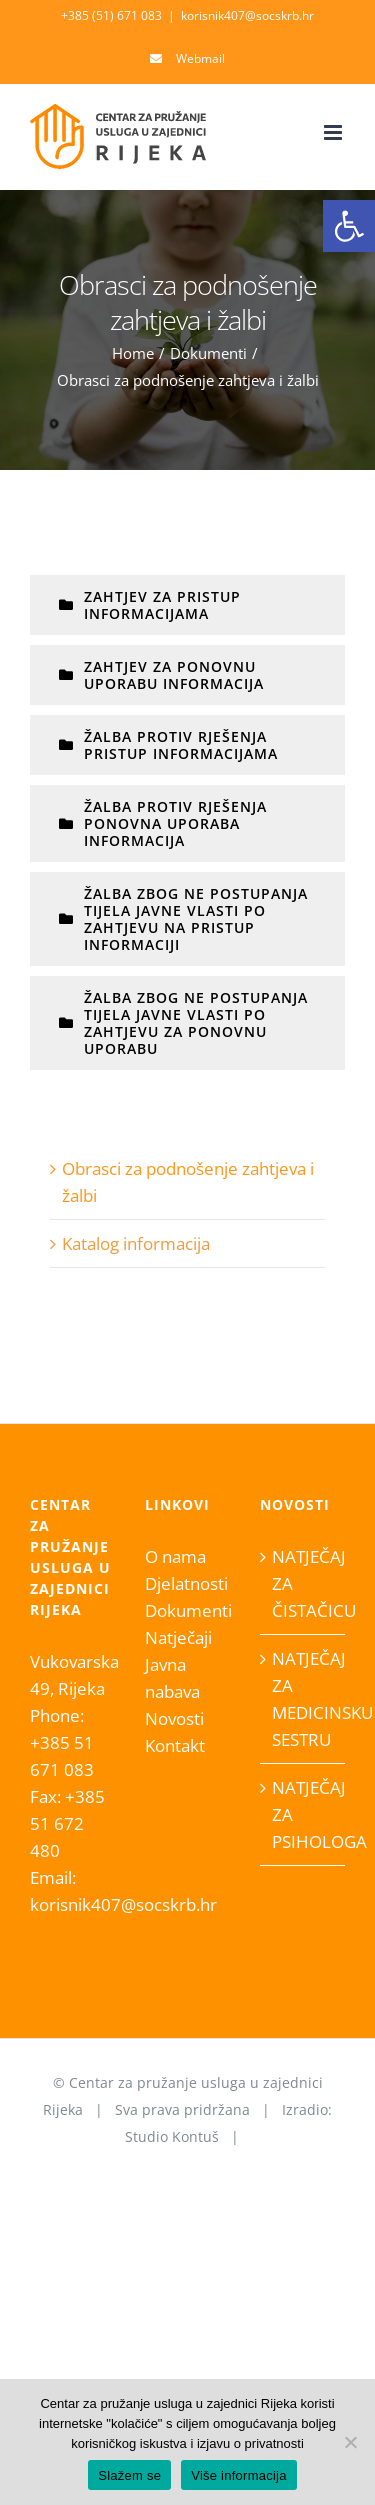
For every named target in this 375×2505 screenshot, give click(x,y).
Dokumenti (187, 1610)
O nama (175, 1556)
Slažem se (129, 2475)
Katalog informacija (136, 1243)
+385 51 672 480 (67, 1823)
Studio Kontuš (172, 2136)
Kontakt (175, 1745)
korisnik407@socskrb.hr (247, 15)
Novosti (174, 1718)
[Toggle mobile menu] (334, 132)
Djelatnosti (186, 1583)
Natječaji (178, 1637)
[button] (349, 226)
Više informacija (239, 2475)
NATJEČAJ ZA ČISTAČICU (303, 1583)
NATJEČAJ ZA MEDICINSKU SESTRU (303, 1699)
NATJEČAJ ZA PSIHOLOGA (303, 1814)
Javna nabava (172, 1678)
